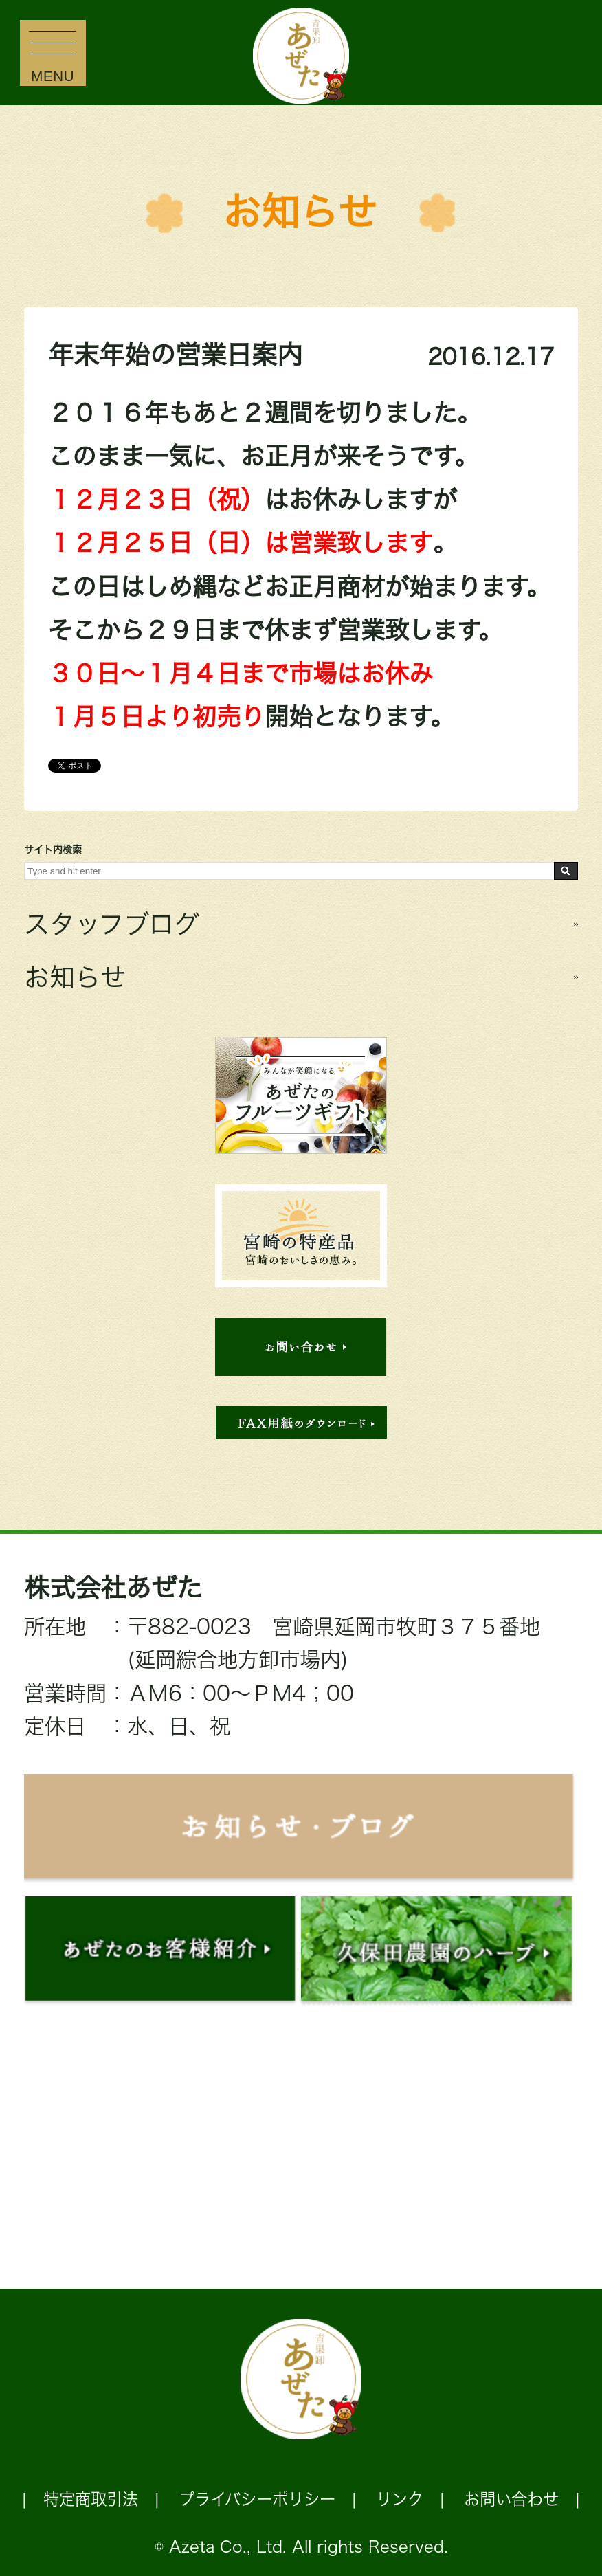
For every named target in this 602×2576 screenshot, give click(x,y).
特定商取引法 (90, 2499)
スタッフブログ (111, 924)
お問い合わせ (511, 2499)
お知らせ (300, 211)
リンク (399, 2499)
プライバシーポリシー (257, 2499)
